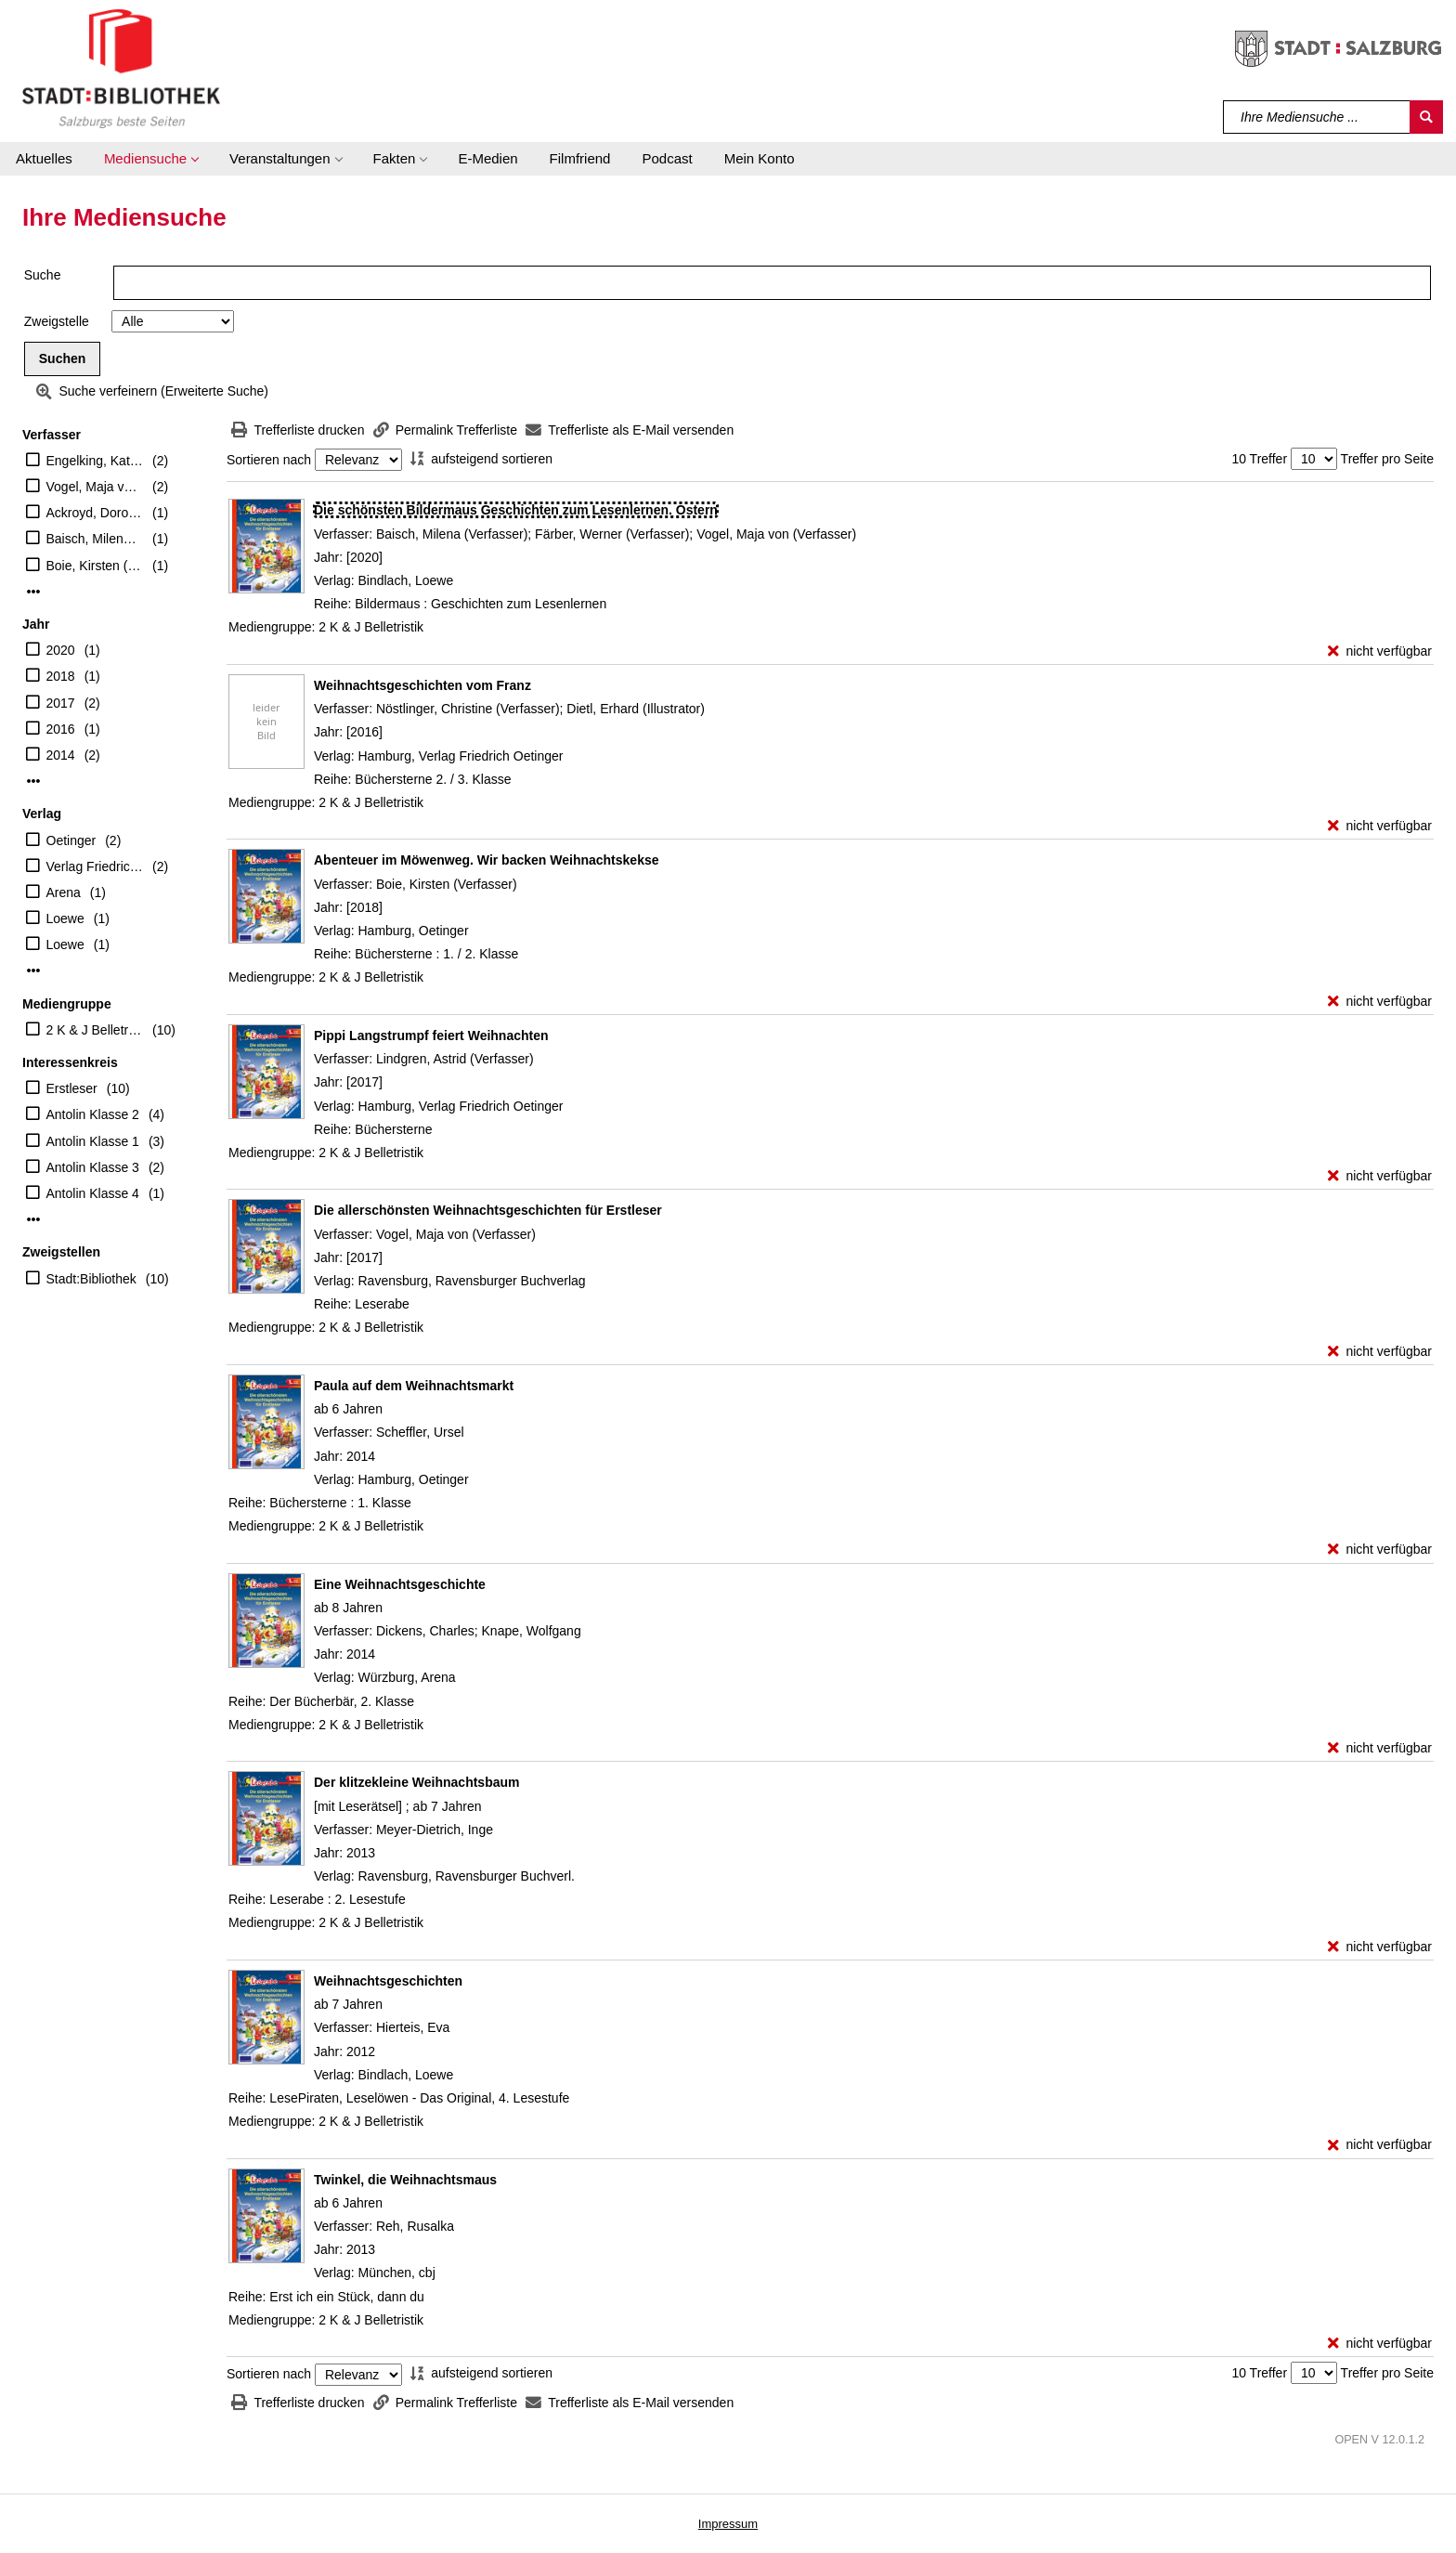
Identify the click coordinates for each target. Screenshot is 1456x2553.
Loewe (65, 918)
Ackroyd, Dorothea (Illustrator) (95, 512)
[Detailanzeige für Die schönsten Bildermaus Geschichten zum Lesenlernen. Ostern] (516, 509)
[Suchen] (1426, 117)
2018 (60, 676)
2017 (60, 703)
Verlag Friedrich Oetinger (95, 866)
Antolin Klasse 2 (92, 1114)
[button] (151, 159)
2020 (60, 650)
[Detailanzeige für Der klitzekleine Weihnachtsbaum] (416, 1782)
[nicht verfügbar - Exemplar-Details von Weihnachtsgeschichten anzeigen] (1380, 2144)
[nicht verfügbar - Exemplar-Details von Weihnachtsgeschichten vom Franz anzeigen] (1380, 826)
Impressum (728, 2524)
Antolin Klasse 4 (92, 1193)
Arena (63, 892)
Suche (42, 274)
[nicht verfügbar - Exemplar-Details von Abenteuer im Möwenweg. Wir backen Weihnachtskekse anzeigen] (1380, 1001)
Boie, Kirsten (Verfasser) (95, 565)
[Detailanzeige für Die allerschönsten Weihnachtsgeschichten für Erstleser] (488, 1210)
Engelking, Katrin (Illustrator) (95, 460)
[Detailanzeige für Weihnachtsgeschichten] (388, 1980)
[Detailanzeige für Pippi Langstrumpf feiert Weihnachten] (431, 1035)
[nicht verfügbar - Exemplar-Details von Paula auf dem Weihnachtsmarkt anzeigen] (1380, 1549)
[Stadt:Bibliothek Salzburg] (121, 67)
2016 (60, 729)
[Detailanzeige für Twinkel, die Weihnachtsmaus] (405, 2179)
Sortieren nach (269, 459)
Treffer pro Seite (1387, 458)
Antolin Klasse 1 (92, 1141)
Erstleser (72, 1088)
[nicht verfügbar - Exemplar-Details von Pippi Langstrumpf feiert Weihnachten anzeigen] (1380, 1176)
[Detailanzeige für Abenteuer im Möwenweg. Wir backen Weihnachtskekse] (486, 860)
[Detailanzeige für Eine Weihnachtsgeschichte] (400, 1584)
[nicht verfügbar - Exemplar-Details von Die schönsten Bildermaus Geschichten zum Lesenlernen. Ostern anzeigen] (1380, 651)
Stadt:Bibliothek (91, 1278)
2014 (60, 755)
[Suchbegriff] (1317, 117)
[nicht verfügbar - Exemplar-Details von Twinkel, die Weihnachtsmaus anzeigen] (1380, 2343)
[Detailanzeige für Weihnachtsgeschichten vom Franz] (422, 685)
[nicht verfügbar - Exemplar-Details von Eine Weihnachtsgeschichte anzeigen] (1380, 1748)
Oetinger (71, 840)
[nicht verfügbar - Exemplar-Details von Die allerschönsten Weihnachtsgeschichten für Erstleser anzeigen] (1380, 1351)
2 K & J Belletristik (95, 1030)
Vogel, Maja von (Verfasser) (95, 486)
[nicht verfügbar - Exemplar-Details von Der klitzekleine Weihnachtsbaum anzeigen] (1380, 1947)
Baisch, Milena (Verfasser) (95, 538)
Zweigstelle (56, 321)
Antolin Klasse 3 (92, 1167)
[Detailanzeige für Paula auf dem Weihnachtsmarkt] (414, 1385)
